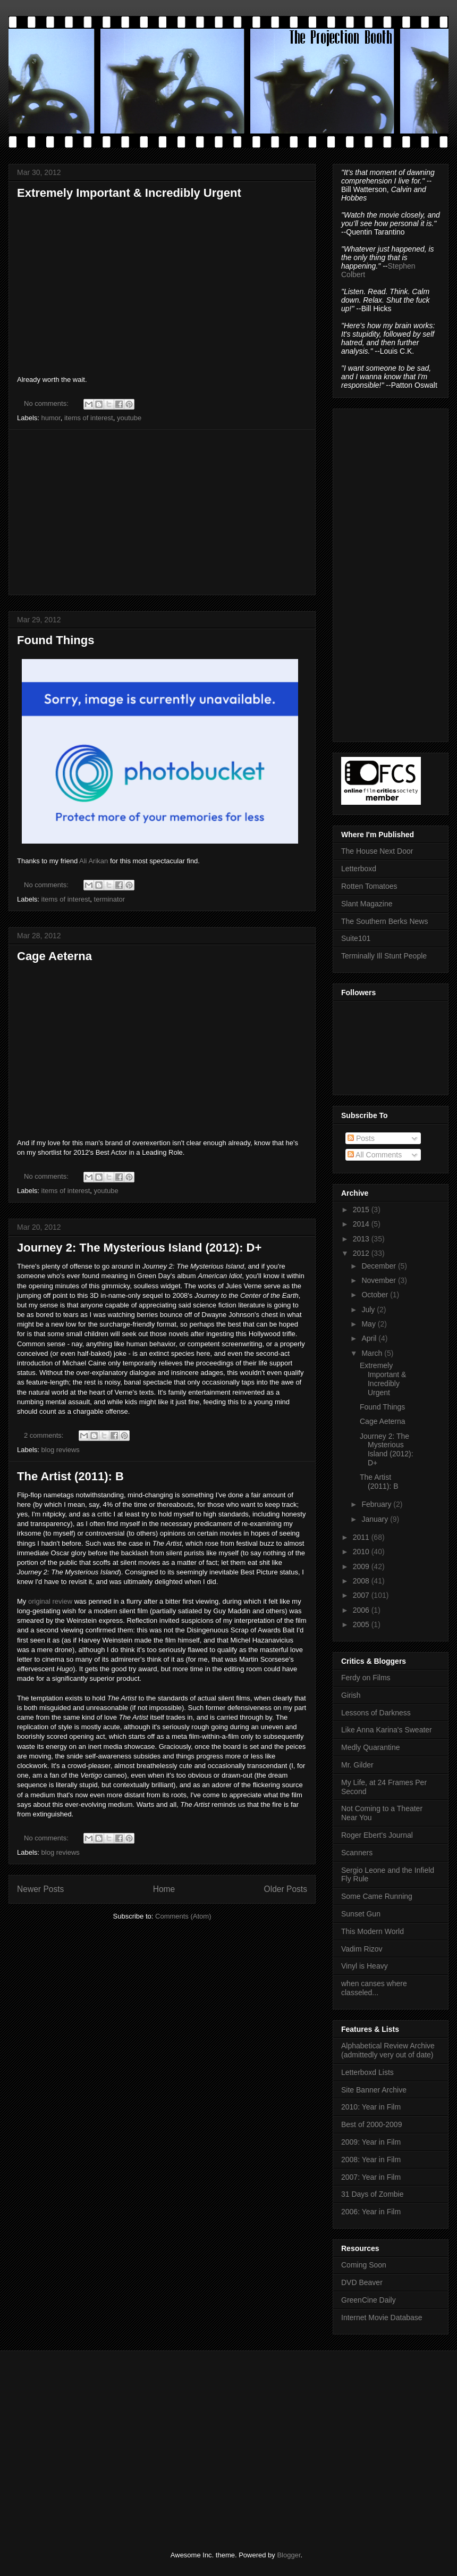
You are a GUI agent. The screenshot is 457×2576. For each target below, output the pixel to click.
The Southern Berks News (384, 921)
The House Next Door (377, 851)
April (369, 1338)
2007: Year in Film (371, 2177)
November (379, 1280)
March (372, 1353)
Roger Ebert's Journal (377, 1835)
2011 (362, 1537)
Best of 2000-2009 (371, 2124)
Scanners (357, 1852)
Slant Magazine (367, 903)
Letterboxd (358, 868)
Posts (361, 1138)
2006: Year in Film (371, 2211)
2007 (362, 1595)
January (375, 1519)
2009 (362, 1566)
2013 (362, 1239)
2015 (362, 1209)
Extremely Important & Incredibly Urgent (129, 192)
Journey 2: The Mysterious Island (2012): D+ (139, 1247)
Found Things (55, 640)
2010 (362, 1551)
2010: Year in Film (371, 2107)
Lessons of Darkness (376, 1712)
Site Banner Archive (374, 2090)
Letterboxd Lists (367, 2072)
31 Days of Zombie (372, 2194)
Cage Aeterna (54, 956)
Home (164, 1889)
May (369, 1324)
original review (50, 1601)
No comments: (47, 403)
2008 (362, 1581)
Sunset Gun (360, 1914)
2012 (362, 1253)
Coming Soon (363, 2265)
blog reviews (60, 1450)
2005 (362, 1624)
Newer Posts (40, 1889)
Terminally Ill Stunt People (384, 956)
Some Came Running (376, 1896)
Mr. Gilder (357, 1765)
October (375, 1294)
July (369, 1309)
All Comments (375, 1155)
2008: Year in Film (371, 2159)
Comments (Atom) (183, 1916)
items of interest (88, 418)
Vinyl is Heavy (364, 1966)
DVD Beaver (362, 2282)
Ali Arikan (93, 861)
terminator (109, 899)
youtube (129, 418)
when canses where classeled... (374, 1988)
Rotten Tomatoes (369, 886)
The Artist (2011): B (70, 1476)
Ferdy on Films (366, 1677)
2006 (362, 1610)
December (379, 1266)
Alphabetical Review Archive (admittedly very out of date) (388, 2050)
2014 (362, 1224)
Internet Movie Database (381, 2317)
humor (51, 418)
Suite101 (355, 938)
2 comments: (44, 1435)
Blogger (288, 2555)
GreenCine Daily (368, 2300)
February (377, 1504)
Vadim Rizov (362, 1949)
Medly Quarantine (370, 1747)
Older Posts (285, 1889)
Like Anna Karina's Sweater (386, 1729)
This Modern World (372, 1931)
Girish (351, 1695)
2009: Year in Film (371, 2142)
